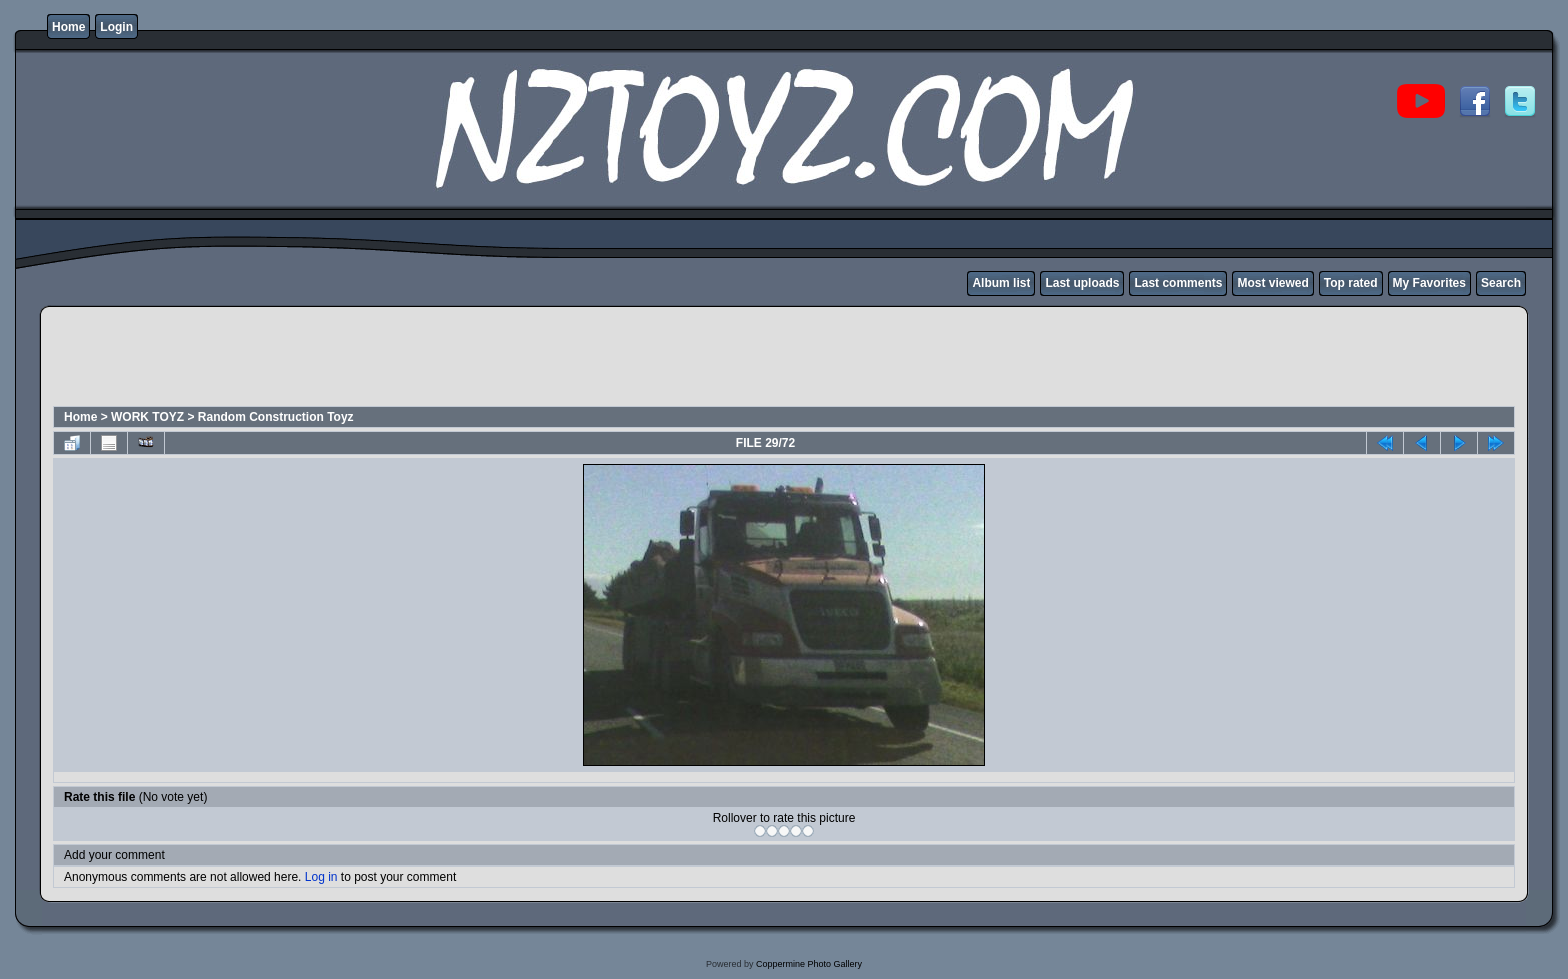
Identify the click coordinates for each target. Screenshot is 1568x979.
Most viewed (1272, 283)
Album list (1001, 283)
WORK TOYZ (147, 417)
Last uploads (1082, 283)
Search (1501, 283)
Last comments (1178, 283)
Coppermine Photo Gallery (809, 964)
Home (68, 27)
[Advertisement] (416, 359)
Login (116, 27)
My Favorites (1429, 283)
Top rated (1351, 283)
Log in (321, 877)
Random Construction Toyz (276, 417)
